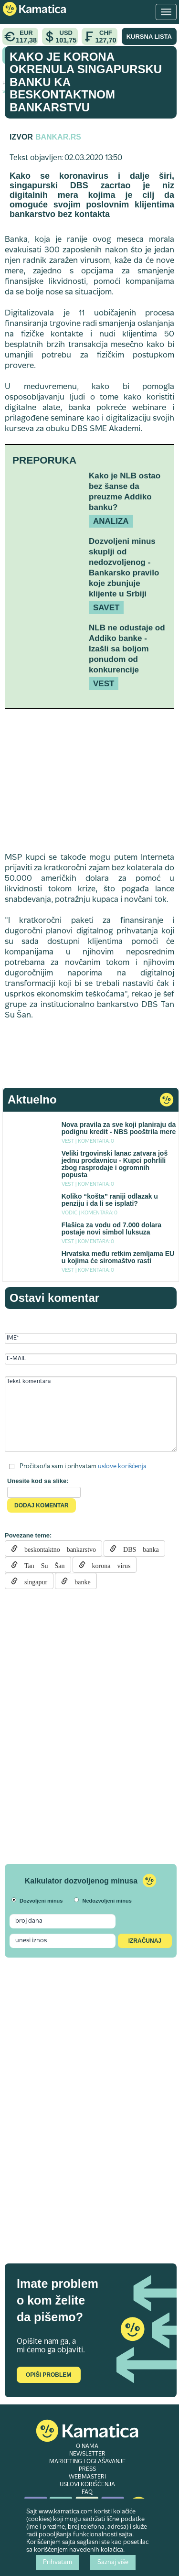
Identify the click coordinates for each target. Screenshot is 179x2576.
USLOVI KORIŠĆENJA (87, 2485)
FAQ (87, 2492)
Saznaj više (112, 2562)
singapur (32, 1581)
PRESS (87, 2469)
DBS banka (137, 1548)
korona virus (108, 1565)
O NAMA (87, 2446)
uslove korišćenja (122, 1467)
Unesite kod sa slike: (38, 1480)
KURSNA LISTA (149, 36)
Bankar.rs (58, 137)
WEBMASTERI (87, 2477)
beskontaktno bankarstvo (57, 1548)
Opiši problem (48, 2374)
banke (79, 1581)
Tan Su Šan (41, 1565)
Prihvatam (57, 2562)
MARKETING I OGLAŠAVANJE (87, 2462)
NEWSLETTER (87, 2454)
